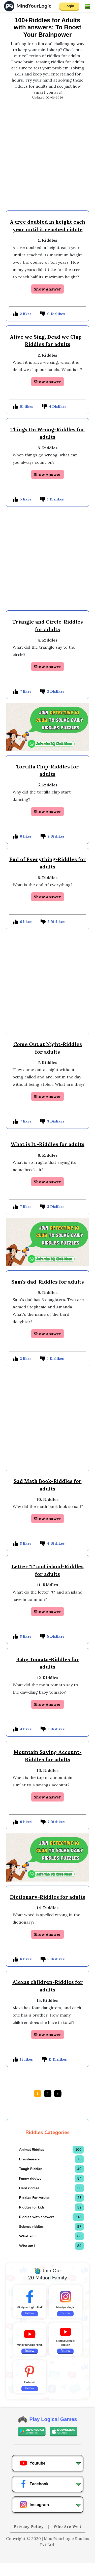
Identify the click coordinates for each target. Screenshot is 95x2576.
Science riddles (31, 2226)
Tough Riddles (31, 2168)
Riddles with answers (36, 2217)
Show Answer (47, 289)
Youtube (33, 2463)
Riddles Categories (47, 2132)
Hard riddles (29, 2188)
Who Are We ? (67, 2526)
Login (69, 6)
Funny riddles (30, 2178)
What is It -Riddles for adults (47, 1144)
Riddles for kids (32, 2207)
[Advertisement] (47, 2569)
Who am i (27, 2245)
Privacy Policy (29, 2526)
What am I (28, 2236)
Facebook (34, 2484)
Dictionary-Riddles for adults (47, 1897)
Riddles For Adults (34, 2197)
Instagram (34, 2504)
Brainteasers (29, 2159)
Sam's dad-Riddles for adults (47, 1282)
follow (30, 2313)
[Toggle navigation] (87, 6)
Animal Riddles (31, 2149)
